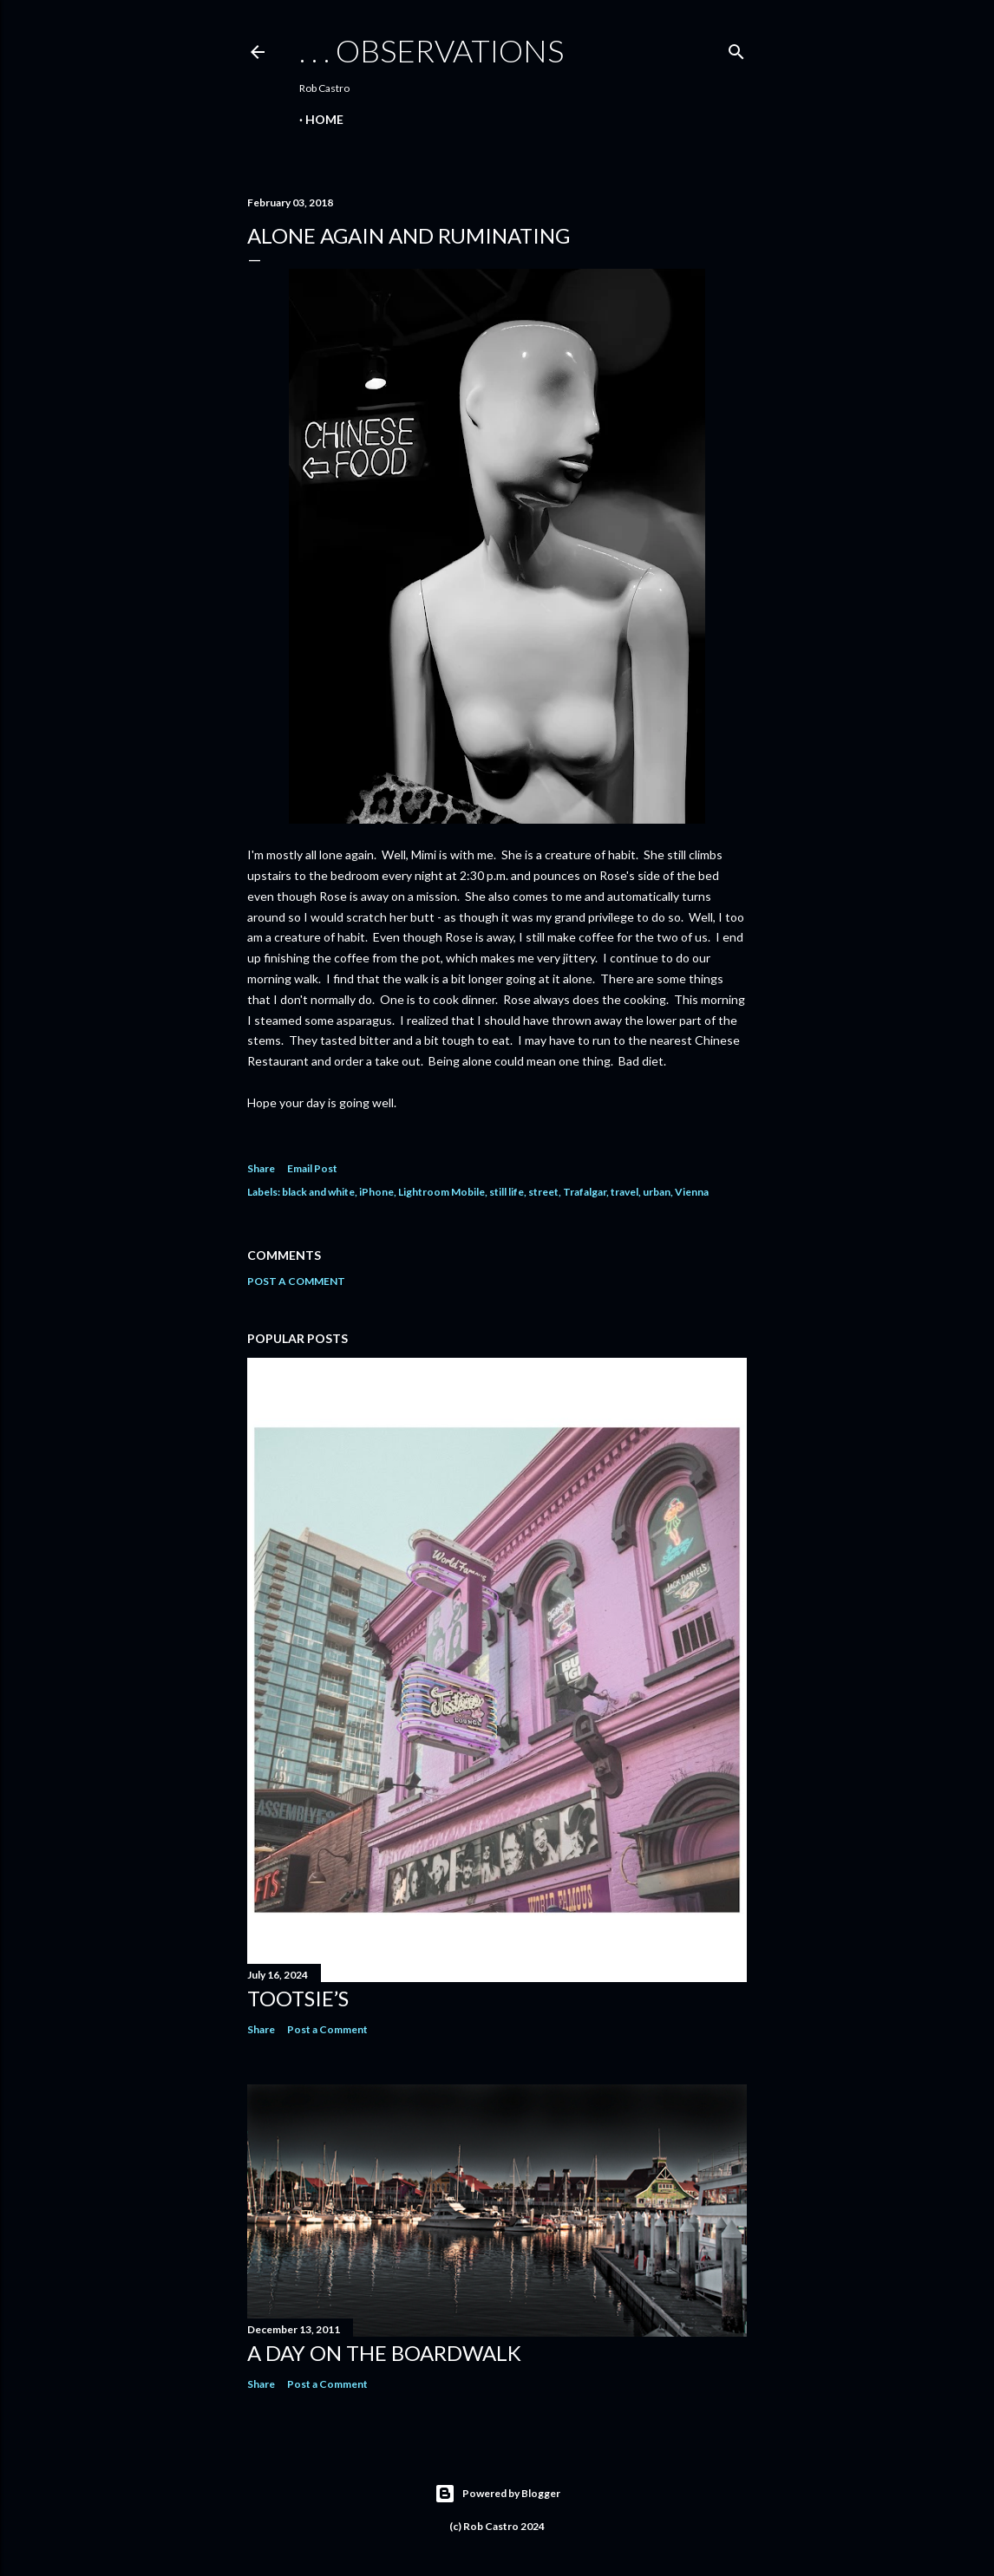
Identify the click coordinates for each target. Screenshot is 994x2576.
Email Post (312, 1168)
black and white (318, 1191)
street (543, 1191)
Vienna (692, 1191)
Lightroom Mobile (441, 1191)
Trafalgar (584, 1191)
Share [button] (261, 1168)
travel (624, 1191)
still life (506, 1191)
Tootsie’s (298, 1998)
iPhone (376, 1191)
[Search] (736, 48)
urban (656, 1191)
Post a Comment (296, 1281)
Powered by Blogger (497, 2493)
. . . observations (431, 50)
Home (324, 119)
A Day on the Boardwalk (384, 2352)
